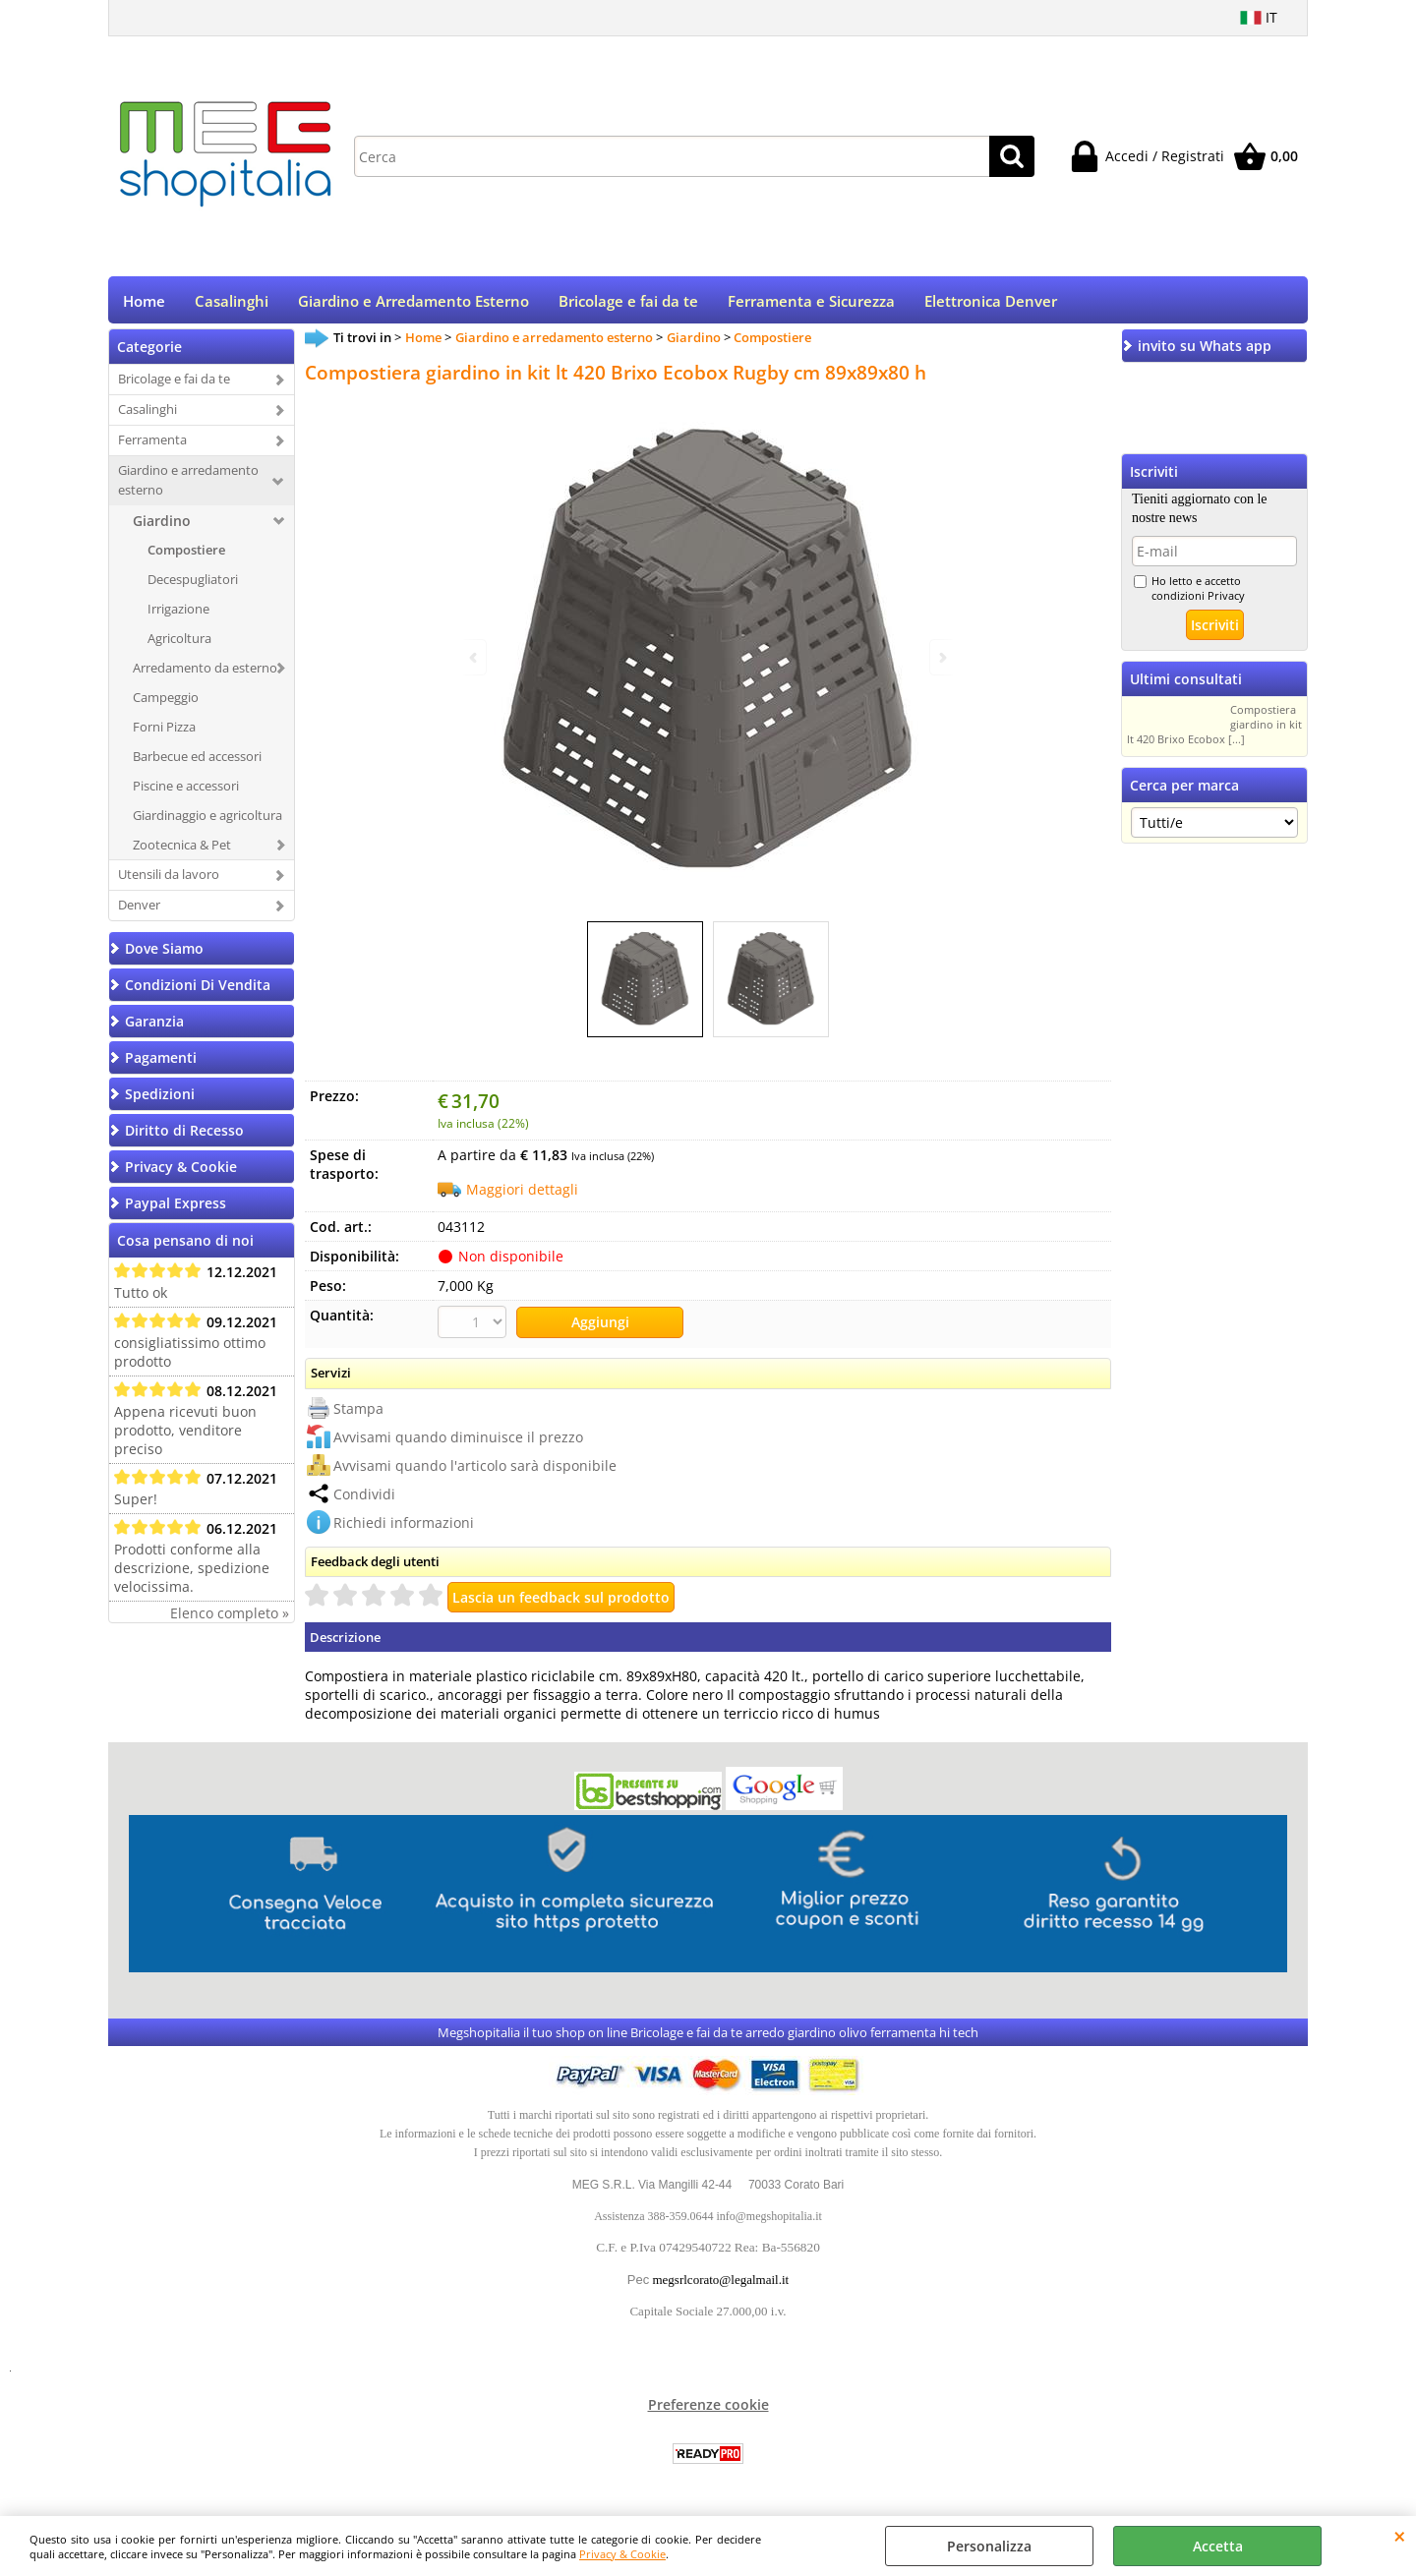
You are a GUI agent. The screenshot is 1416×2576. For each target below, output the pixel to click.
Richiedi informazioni (403, 1526)
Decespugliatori (193, 586)
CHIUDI (1399, 2536)
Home (144, 304)
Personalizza (989, 2546)
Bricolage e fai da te (628, 304)
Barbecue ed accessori (197, 762)
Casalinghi (231, 304)
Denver (139, 911)
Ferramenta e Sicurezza (811, 304)
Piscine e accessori (186, 791)
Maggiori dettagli (522, 1196)
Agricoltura (179, 645)
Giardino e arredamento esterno (188, 486)
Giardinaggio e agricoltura (207, 821)
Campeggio (166, 703)
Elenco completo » (229, 1619)
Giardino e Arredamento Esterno (413, 304)
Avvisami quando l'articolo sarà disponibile (475, 1469)
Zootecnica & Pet (182, 850)
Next (941, 657)
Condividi (364, 1498)
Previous (475, 657)
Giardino (162, 527)
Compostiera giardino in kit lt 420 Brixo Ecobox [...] (1214, 731)
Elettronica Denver (990, 304)
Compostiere (186, 556)
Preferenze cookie (708, 2409)
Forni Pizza (164, 732)
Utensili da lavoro (168, 881)
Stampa (358, 1412)
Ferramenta (152, 446)
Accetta (1218, 2546)
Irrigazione (178, 615)
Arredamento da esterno (205, 674)
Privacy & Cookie (622, 2554)
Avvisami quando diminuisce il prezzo (458, 1441)
